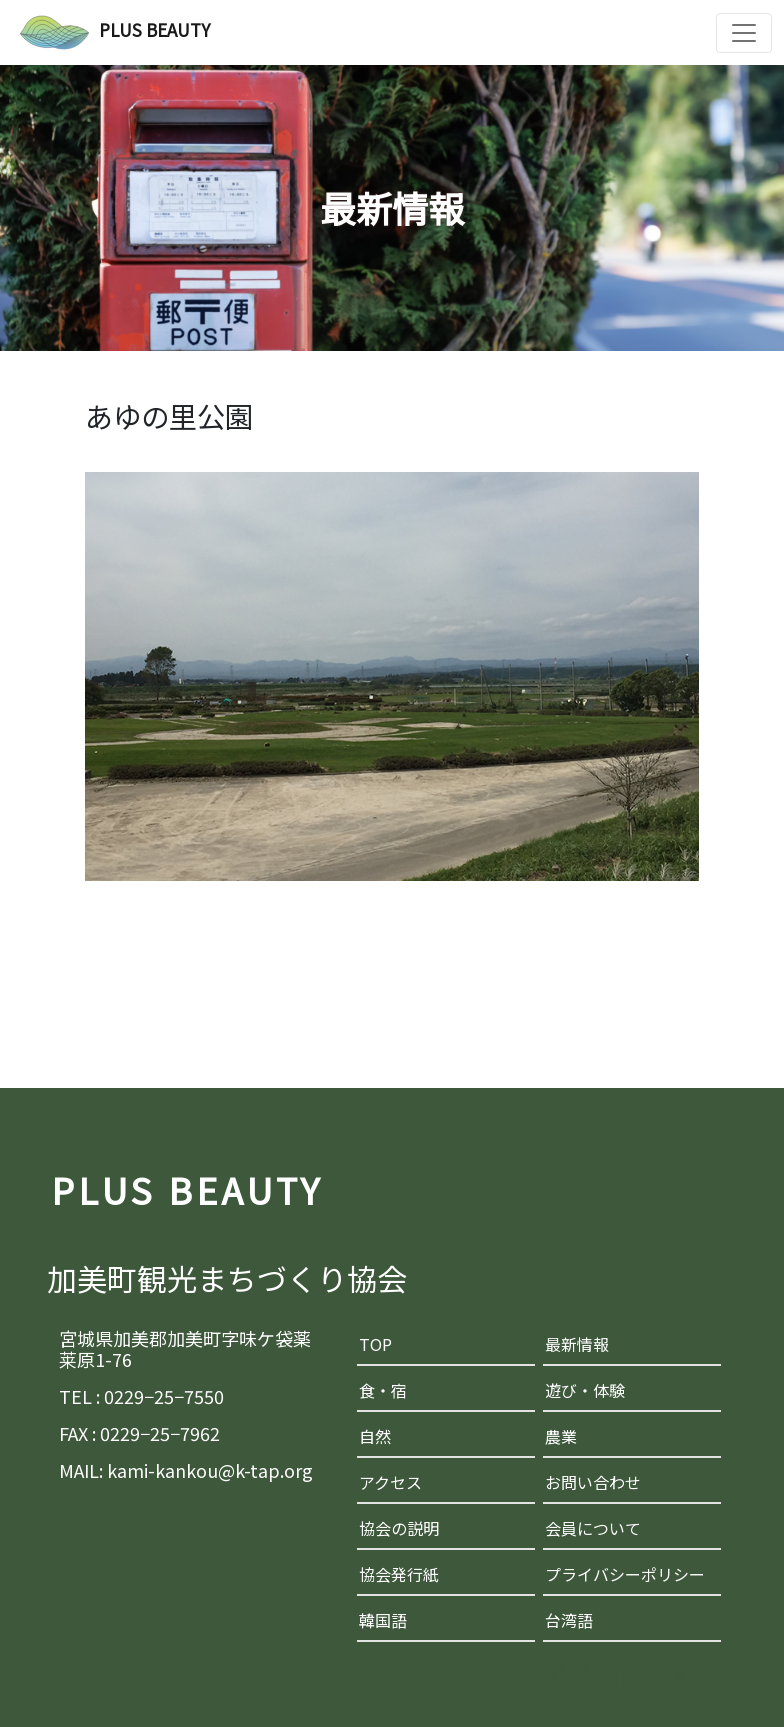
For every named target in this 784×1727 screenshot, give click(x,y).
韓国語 (383, 1620)
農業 (561, 1436)
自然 (375, 1436)
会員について (593, 1528)
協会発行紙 (399, 1574)
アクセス (390, 1482)
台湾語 (569, 1620)
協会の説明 (399, 1528)
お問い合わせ (593, 1482)
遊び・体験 (585, 1390)
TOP (375, 1344)
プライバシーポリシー (625, 1574)
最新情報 (577, 1344)
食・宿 (383, 1390)
